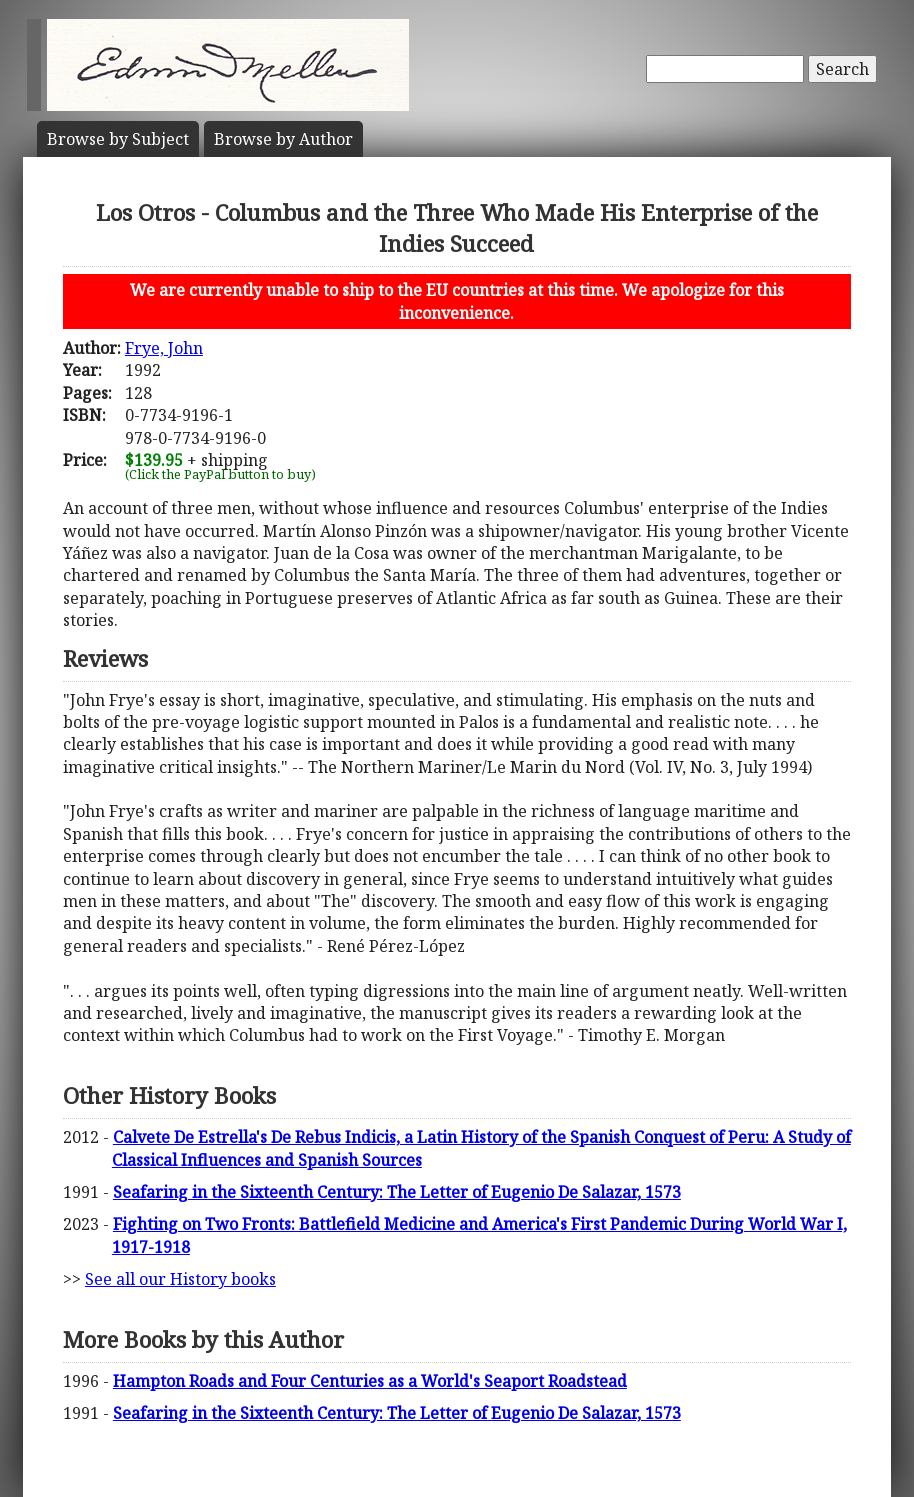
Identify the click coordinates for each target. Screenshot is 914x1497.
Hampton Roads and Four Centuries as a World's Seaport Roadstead (370, 1381)
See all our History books (180, 1279)
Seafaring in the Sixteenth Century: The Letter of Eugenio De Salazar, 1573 (397, 1192)
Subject (118, 139)
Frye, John (164, 348)
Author (283, 139)
